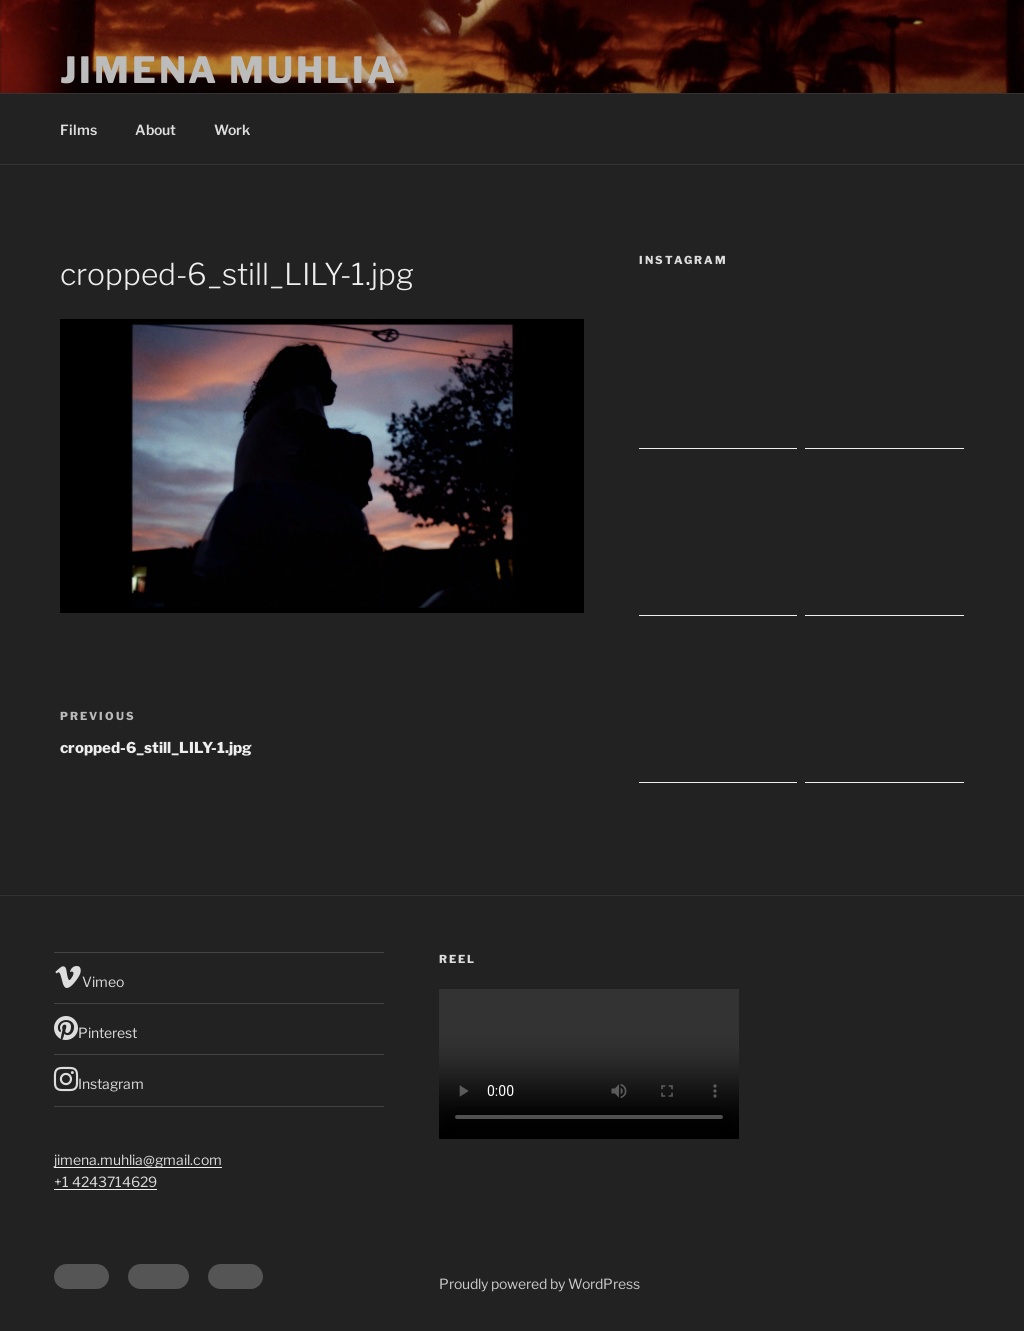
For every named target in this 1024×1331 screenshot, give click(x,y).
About (155, 129)
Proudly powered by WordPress (539, 1283)
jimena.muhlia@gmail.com (138, 1159)
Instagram (99, 1079)
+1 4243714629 (105, 1181)
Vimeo (89, 977)
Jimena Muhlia (228, 70)
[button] (322, 466)
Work (232, 129)
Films (78, 129)
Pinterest (95, 1028)
